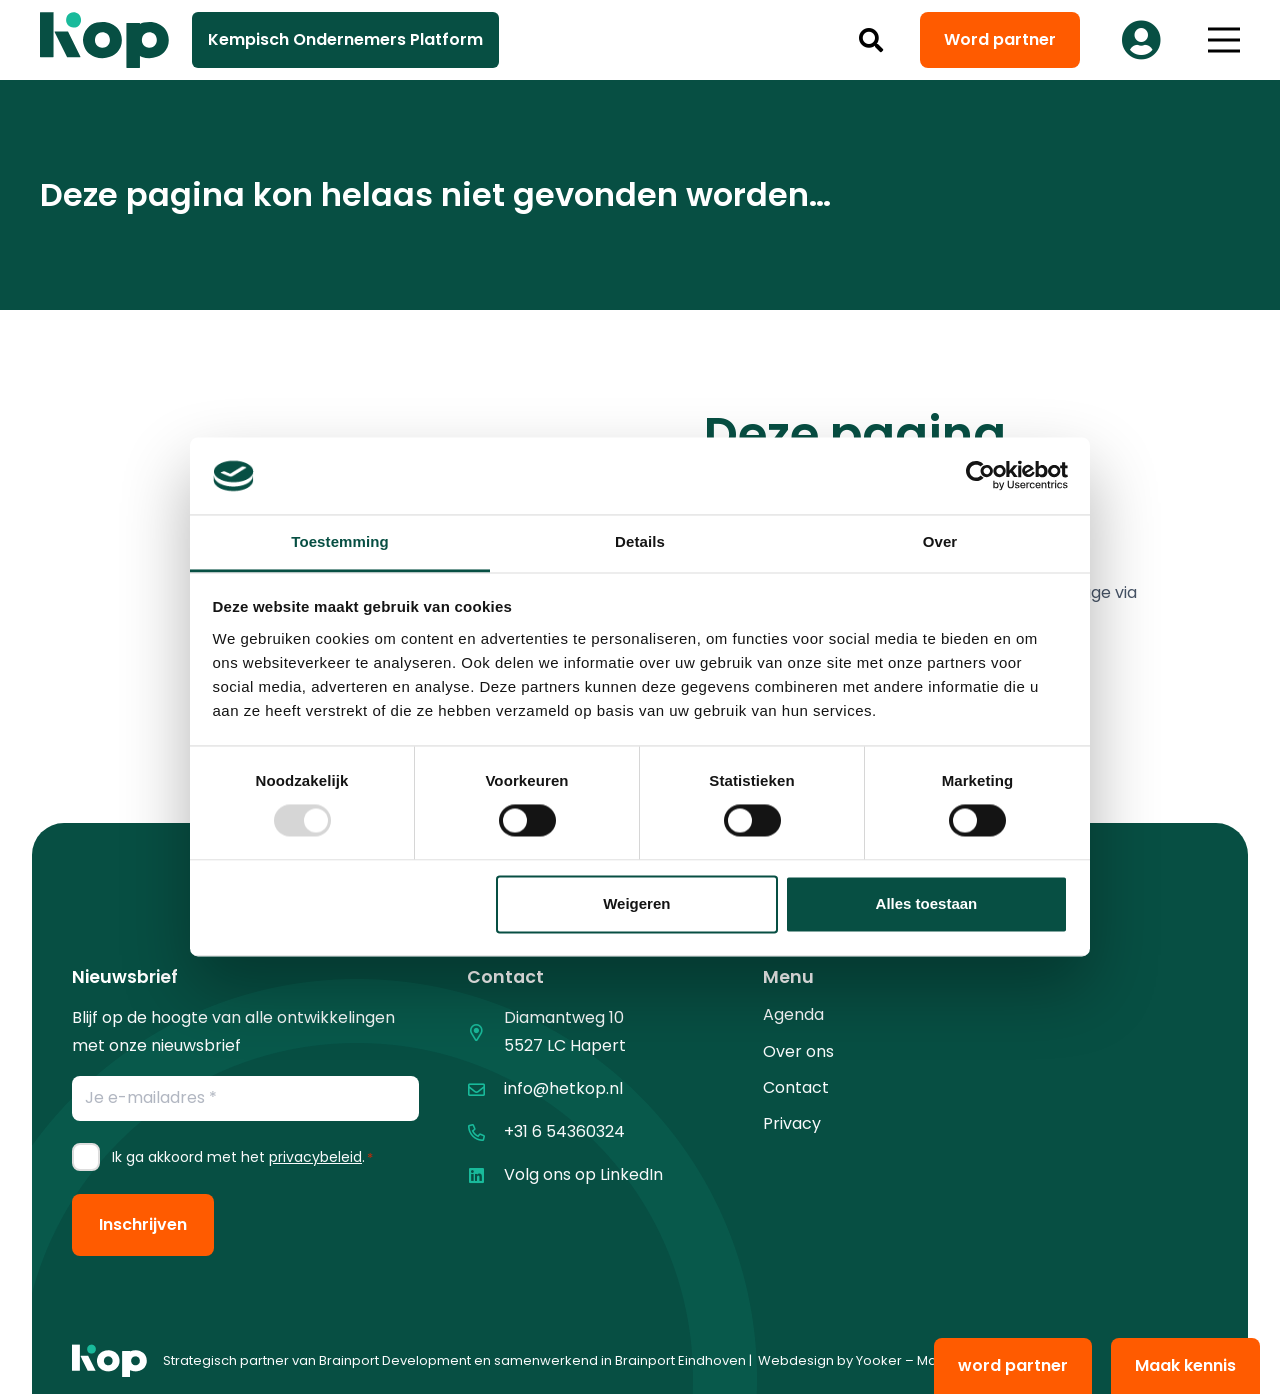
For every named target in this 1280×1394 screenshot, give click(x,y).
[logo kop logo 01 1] (109, 1361)
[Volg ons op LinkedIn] (485, 1175)
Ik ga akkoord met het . (242, 1157)
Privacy (792, 1123)
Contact (796, 1087)
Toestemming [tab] (340, 541)
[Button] (1141, 40)
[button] (871, 40)
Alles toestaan (927, 903)
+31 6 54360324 (564, 1131)
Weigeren (636, 903)
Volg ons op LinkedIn (583, 1174)
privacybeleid (315, 1157)
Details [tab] (640, 541)
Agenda (793, 1014)
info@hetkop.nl (563, 1088)
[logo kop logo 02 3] (105, 40)
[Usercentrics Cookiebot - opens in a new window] (980, 476)
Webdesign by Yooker (830, 1360)
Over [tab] (940, 541)
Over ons (798, 1051)
